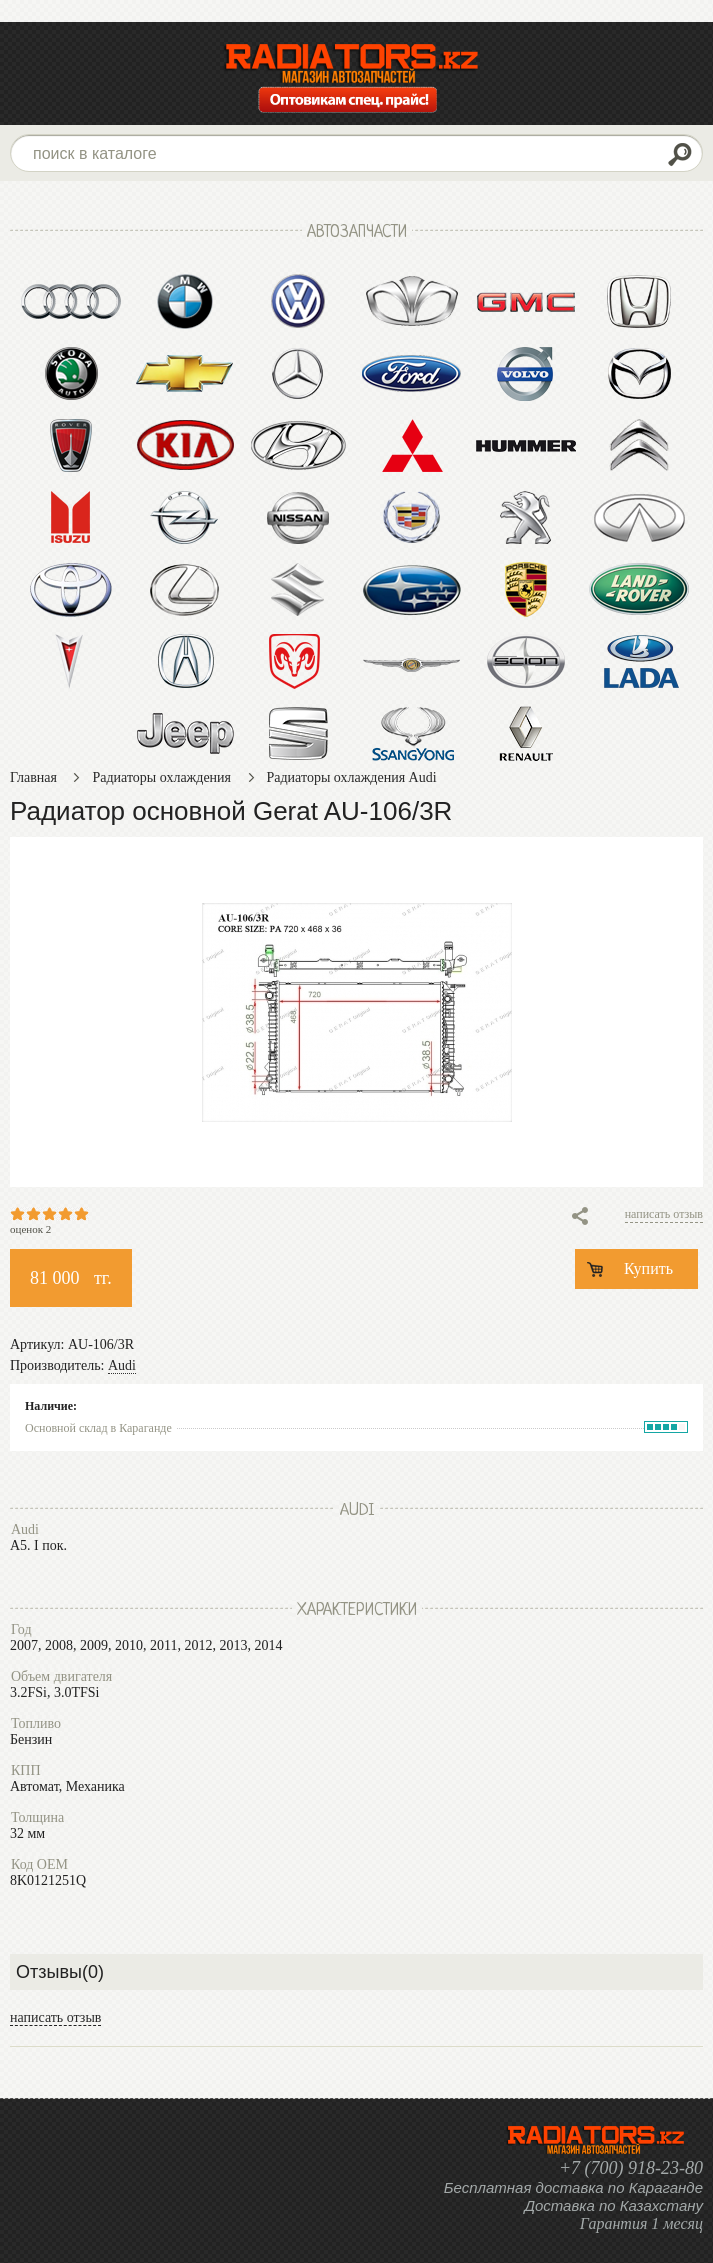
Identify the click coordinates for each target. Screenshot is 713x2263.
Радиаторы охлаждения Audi (352, 777)
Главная (33, 777)
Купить (648, 1268)
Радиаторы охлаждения (161, 777)
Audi (122, 1365)
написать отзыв (664, 1214)
